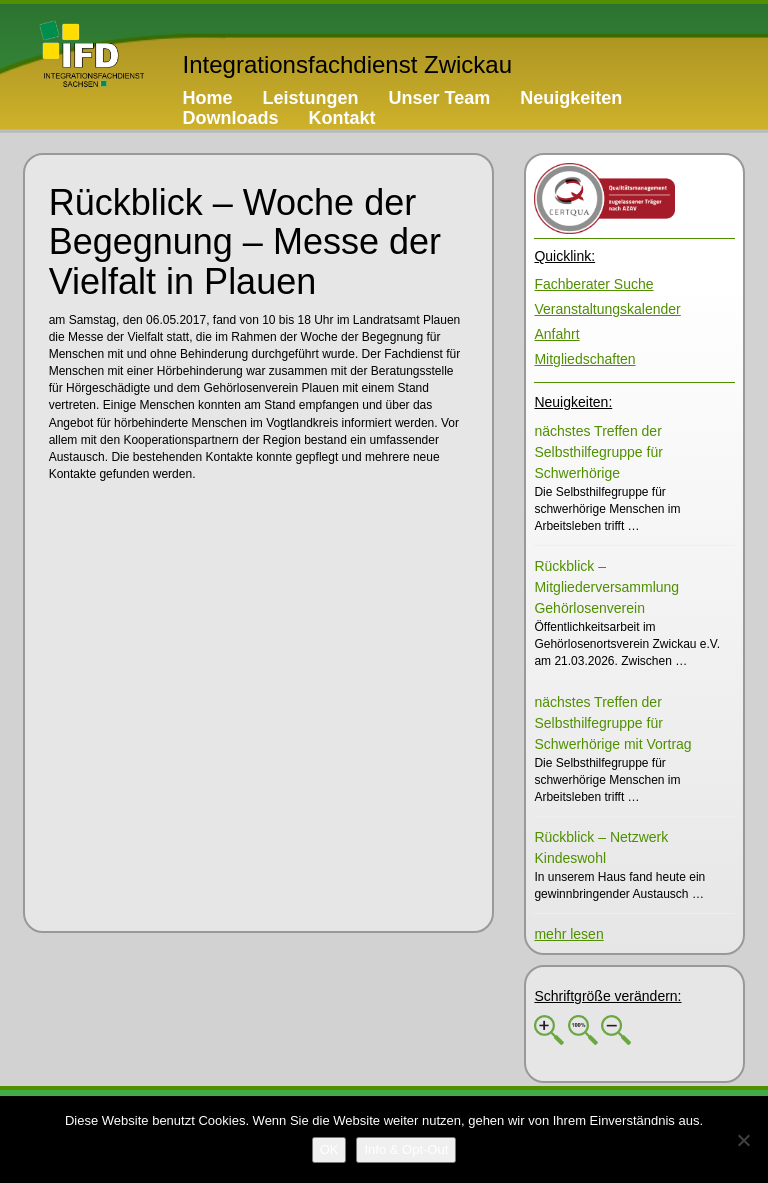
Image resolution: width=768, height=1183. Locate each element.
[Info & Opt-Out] (406, 1150)
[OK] (329, 1150)
